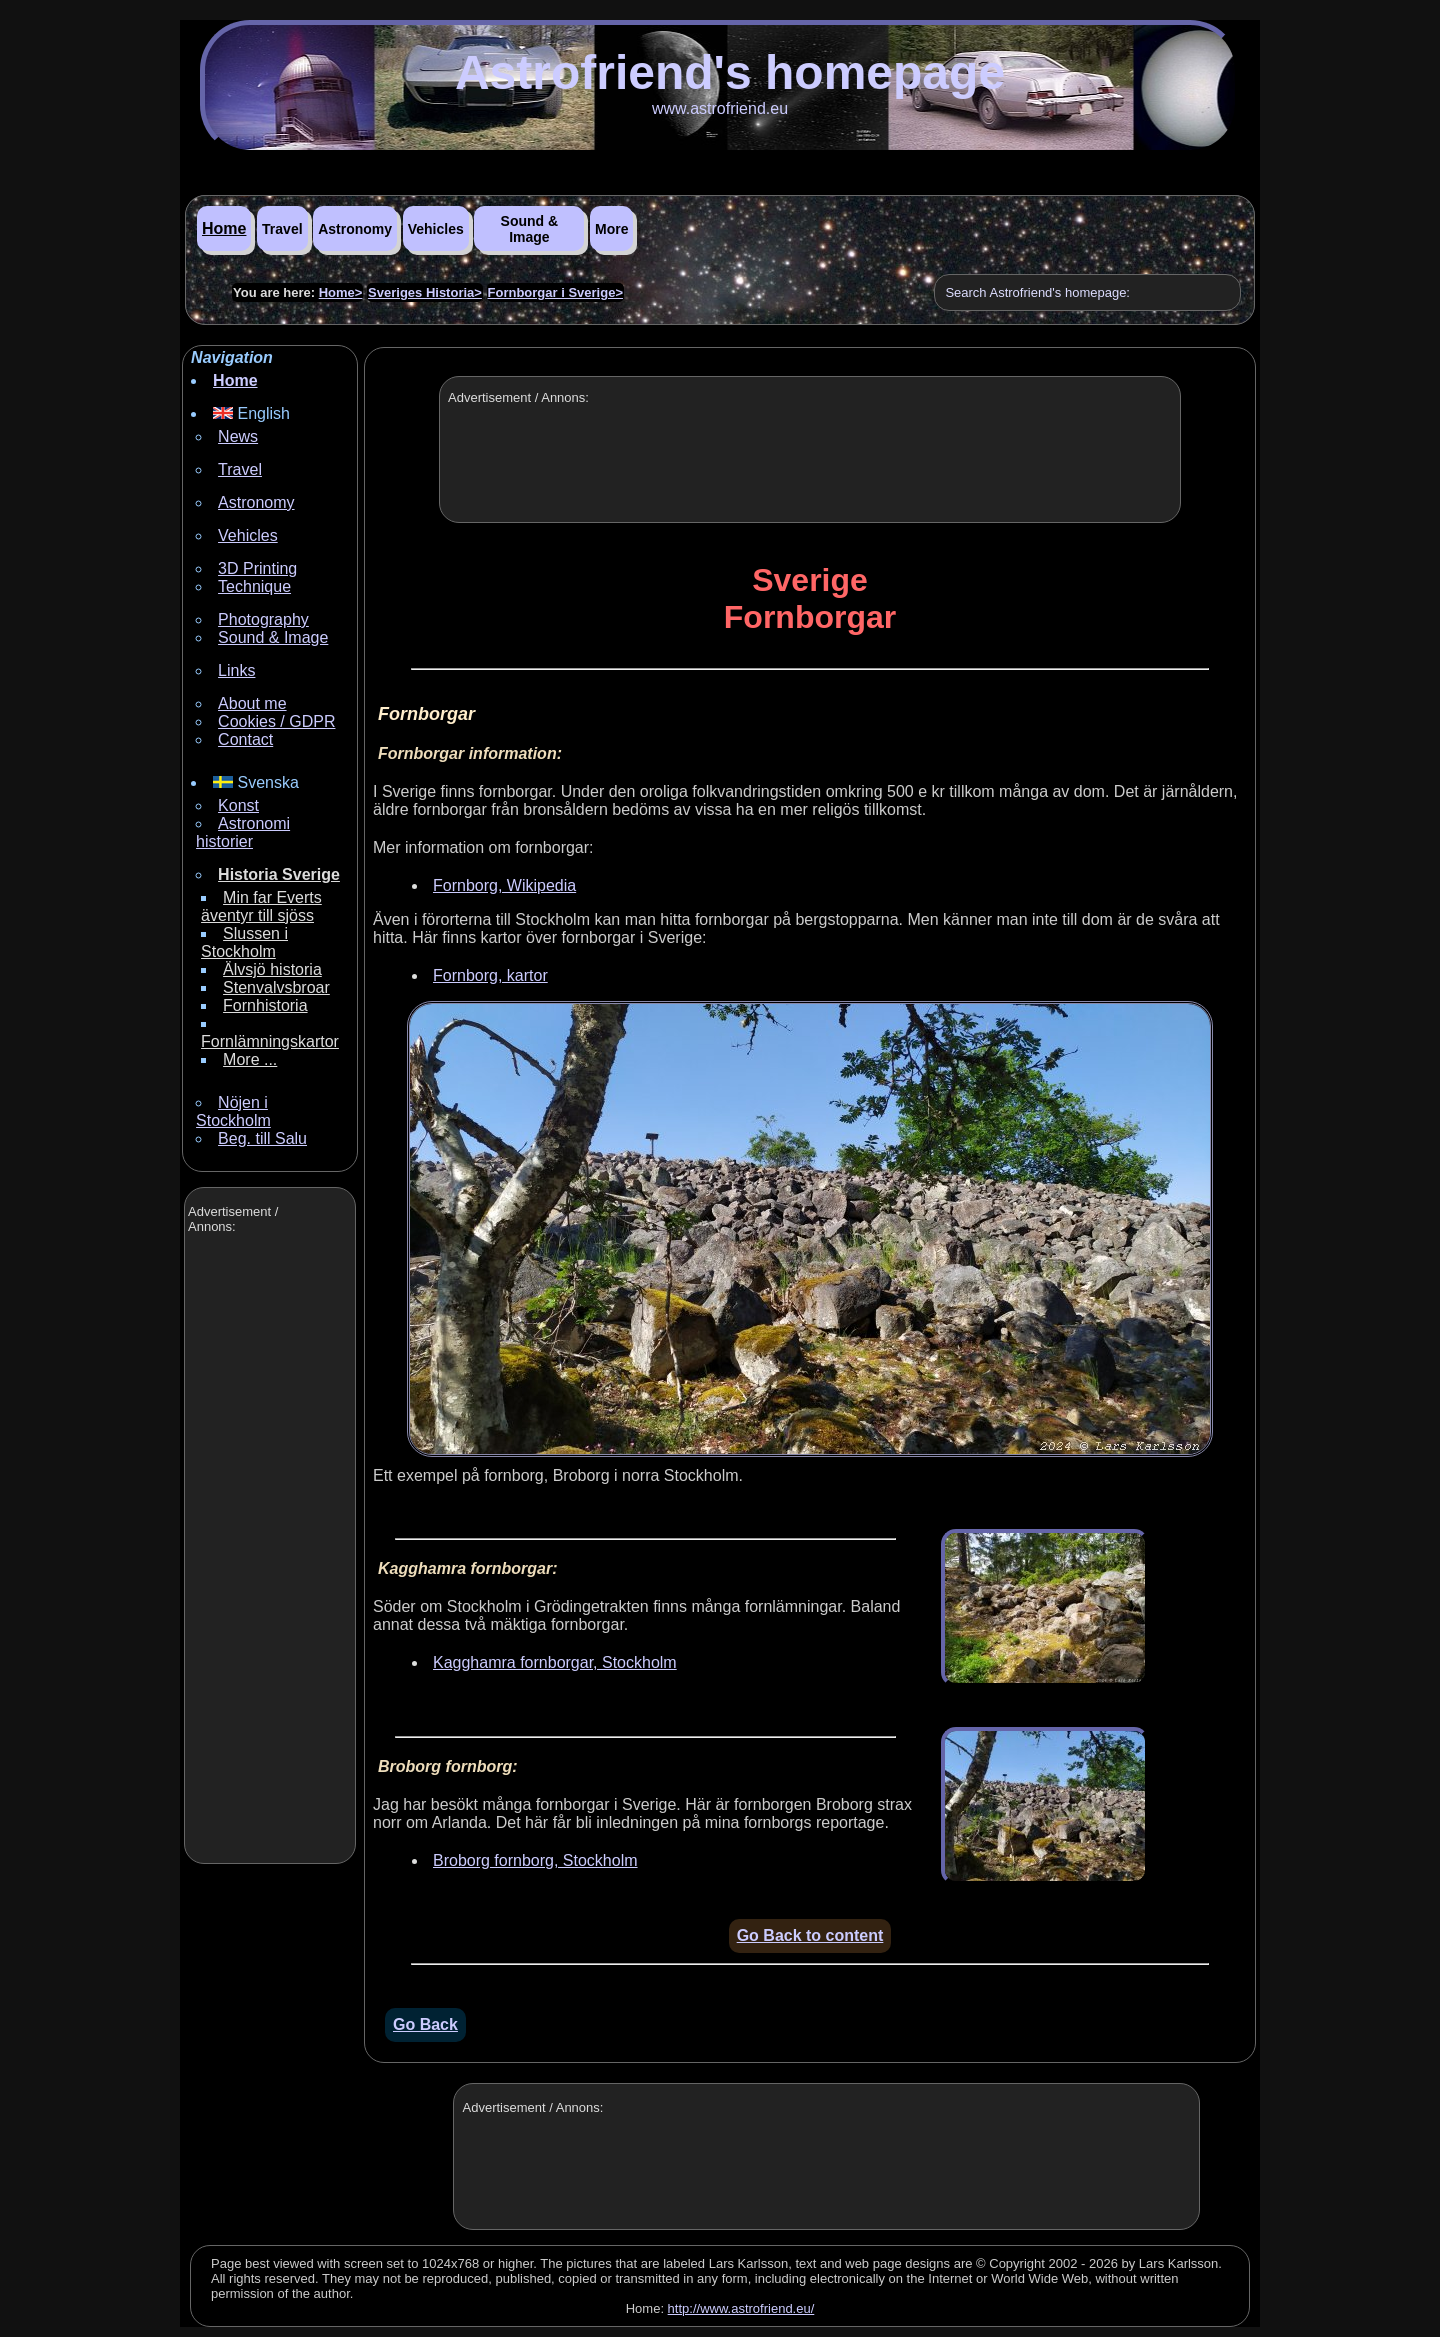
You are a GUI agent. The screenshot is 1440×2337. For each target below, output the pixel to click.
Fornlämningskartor (270, 1041)
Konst (238, 805)
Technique (254, 586)
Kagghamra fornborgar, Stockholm (555, 1662)
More (611, 229)
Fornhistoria (265, 1005)
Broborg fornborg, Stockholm (535, 1860)
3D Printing (257, 568)
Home (224, 228)
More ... (250, 1059)
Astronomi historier (243, 832)
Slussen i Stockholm (244, 942)
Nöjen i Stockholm (233, 1111)
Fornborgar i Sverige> (555, 292)
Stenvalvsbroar (276, 987)
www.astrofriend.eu (720, 108)
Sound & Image (530, 229)
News (238, 436)
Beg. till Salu (262, 1138)
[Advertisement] (268, 1551)
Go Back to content (810, 1935)
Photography (263, 619)
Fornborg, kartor (490, 975)
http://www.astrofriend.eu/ (741, 2308)
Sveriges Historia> (425, 292)
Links (236, 670)
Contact (245, 739)
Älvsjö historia (272, 969)
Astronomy (355, 229)
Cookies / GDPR (276, 721)
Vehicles (436, 229)
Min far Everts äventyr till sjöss (261, 906)
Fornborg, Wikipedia (504, 885)
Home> (341, 292)
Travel (282, 229)
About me (252, 703)
